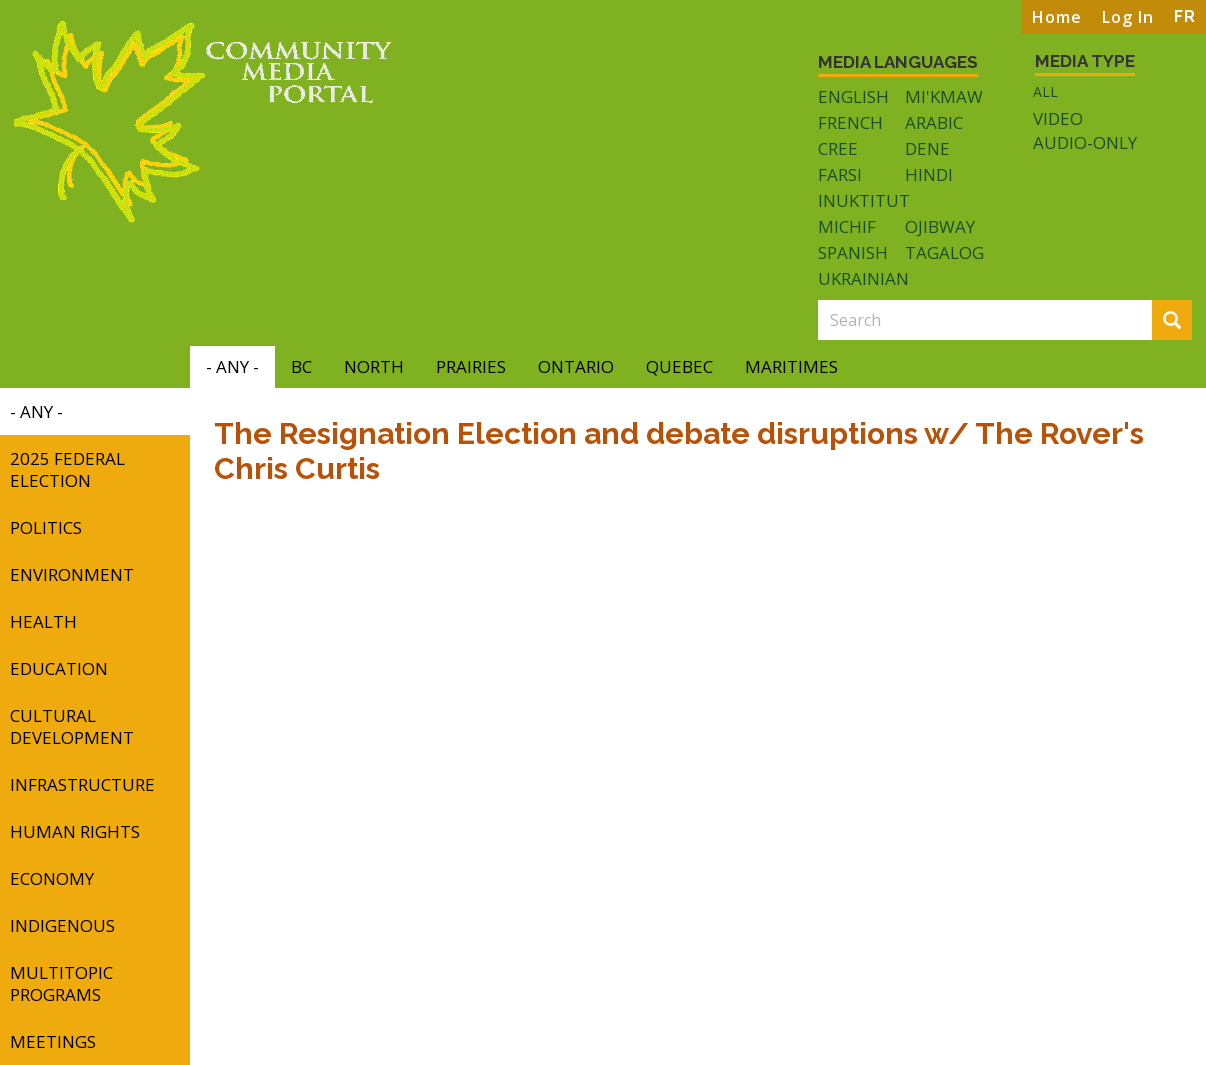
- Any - (232, 366)
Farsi (840, 174)
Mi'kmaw (944, 96)
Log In (1128, 17)
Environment (72, 574)
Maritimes (791, 366)
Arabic (934, 122)
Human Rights (75, 831)
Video (1058, 119)
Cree (838, 148)
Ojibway (940, 226)
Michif (847, 226)
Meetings (53, 1041)
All (1045, 91)
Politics (46, 527)
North (374, 366)
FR (1185, 16)
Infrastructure (82, 784)
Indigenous (62, 925)
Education (59, 668)
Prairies (471, 366)
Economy (52, 878)
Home (1057, 17)
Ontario (576, 366)
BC (301, 366)
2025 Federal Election (67, 469)
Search (1178, 321)
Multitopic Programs (61, 983)
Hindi (929, 174)
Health (43, 621)
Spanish (853, 252)
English (853, 96)
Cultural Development (72, 726)
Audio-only (1085, 143)
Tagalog (944, 252)
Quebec (679, 366)
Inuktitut (864, 200)
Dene (927, 148)
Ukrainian (863, 278)
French (850, 122)
